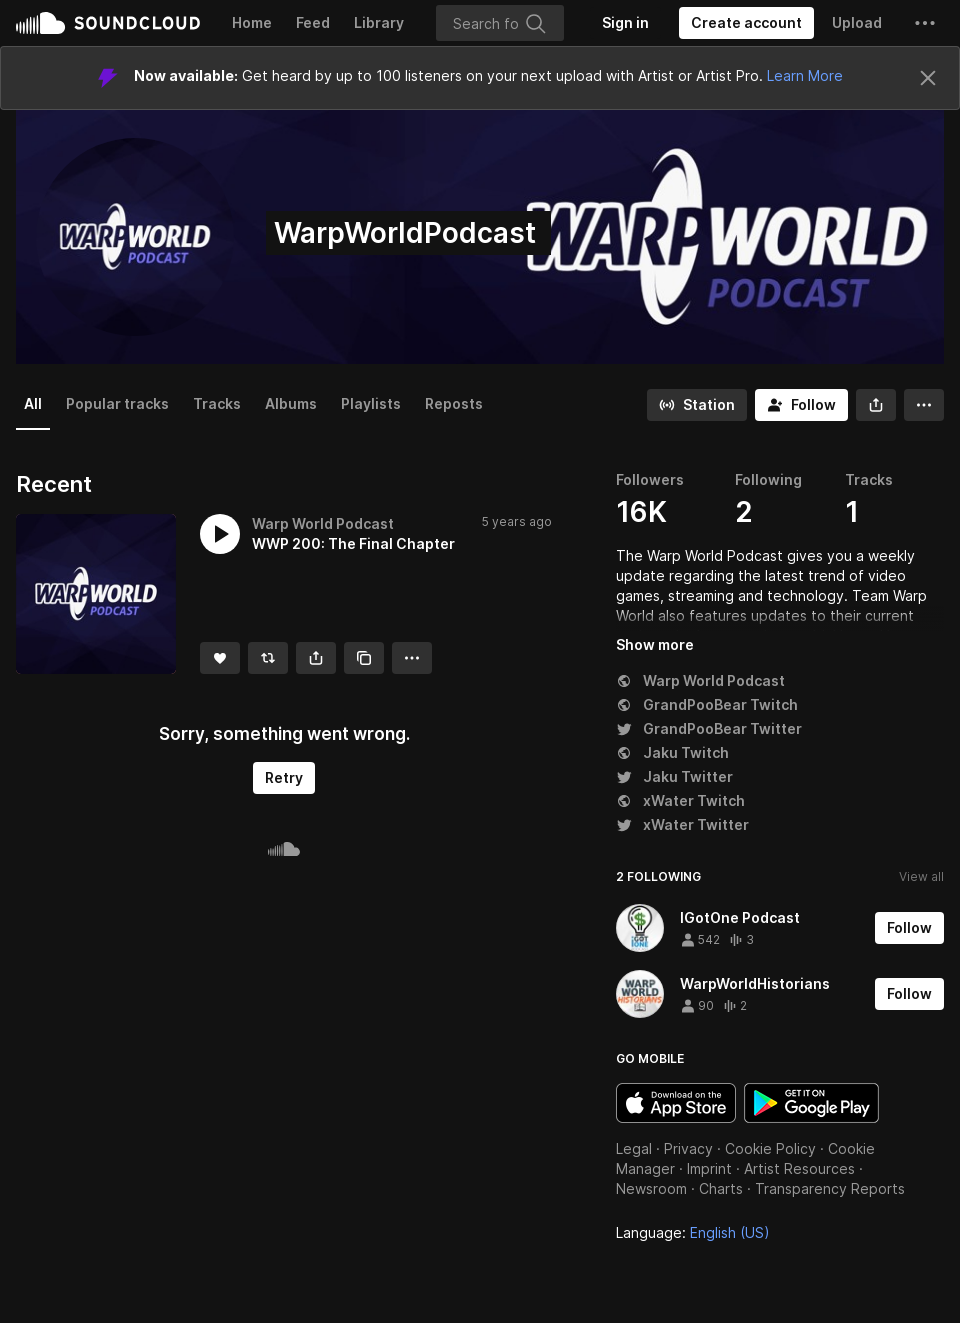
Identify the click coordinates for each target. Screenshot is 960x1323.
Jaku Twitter (674, 776)
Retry (284, 777)
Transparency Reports (830, 1188)
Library (379, 22)
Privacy (688, 1148)
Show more (655, 644)
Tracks (217, 403)
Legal (634, 1148)
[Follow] (801, 405)
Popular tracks (117, 403)
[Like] (220, 658)
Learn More (805, 75)
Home (252, 22)
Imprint (709, 1168)
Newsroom (651, 1188)
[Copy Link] (364, 658)
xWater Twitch (680, 800)
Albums (291, 403)
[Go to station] (697, 405)
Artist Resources (799, 1168)
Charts (721, 1188)
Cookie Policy (770, 1148)
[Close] (928, 78)
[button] (925, 23)
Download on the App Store (676, 1103)
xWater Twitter (682, 824)
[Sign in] (625, 23)
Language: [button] (693, 1232)
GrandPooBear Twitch (707, 704)
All (33, 403)
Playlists (371, 403)
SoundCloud (108, 23)
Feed (313, 22)
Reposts (454, 403)
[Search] (500, 23)
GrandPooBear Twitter (709, 728)
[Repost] (268, 658)
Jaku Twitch (672, 752)
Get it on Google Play (811, 1103)
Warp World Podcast (700, 680)
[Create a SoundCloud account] (746, 23)
